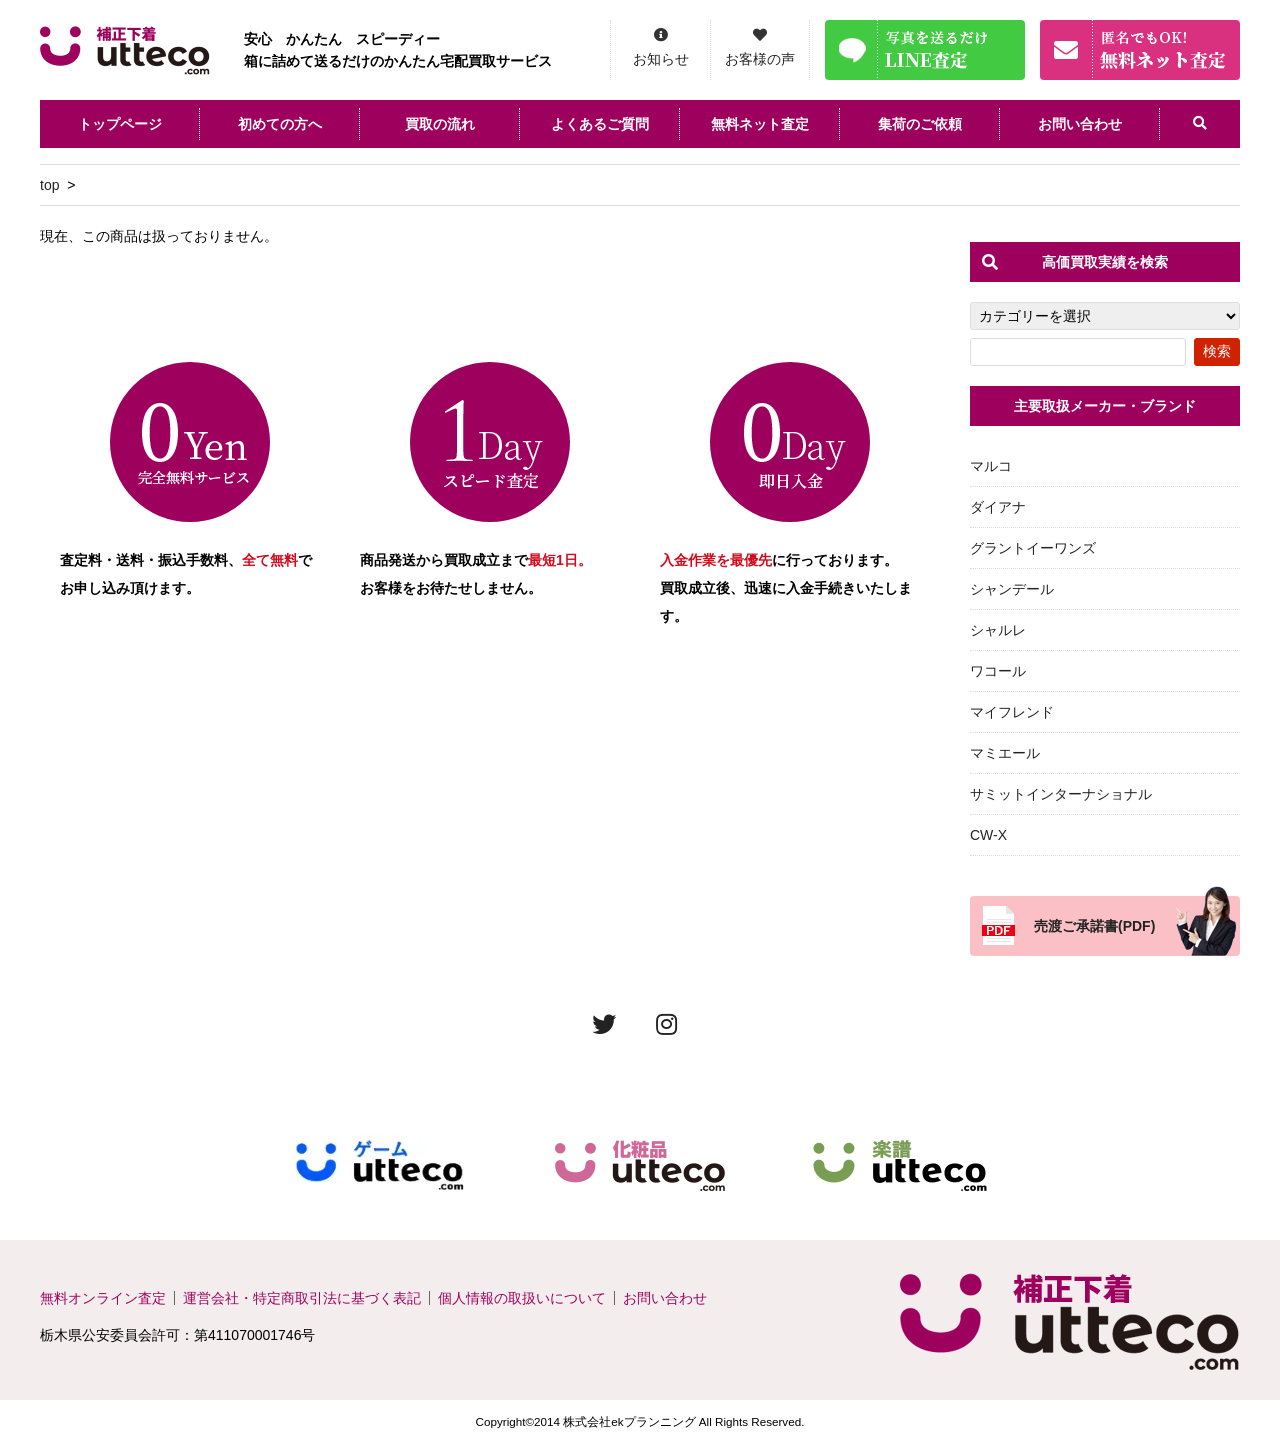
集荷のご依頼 (920, 124)
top (49, 185)
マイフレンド (1012, 712)
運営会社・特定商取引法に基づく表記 (302, 1298)
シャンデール (1012, 589)
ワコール (998, 671)
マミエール (1005, 753)
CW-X (988, 835)
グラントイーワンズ (1033, 548)
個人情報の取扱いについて (522, 1298)
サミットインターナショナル (1061, 794)
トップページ (120, 124)
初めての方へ (280, 124)
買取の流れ (440, 124)
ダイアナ (998, 507)
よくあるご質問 (600, 124)
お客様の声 (760, 59)
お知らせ (661, 59)
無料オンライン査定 (103, 1298)
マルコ (991, 466)
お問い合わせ (1080, 124)
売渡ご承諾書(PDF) (1094, 926)
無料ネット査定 (760, 124)
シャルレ (998, 630)
